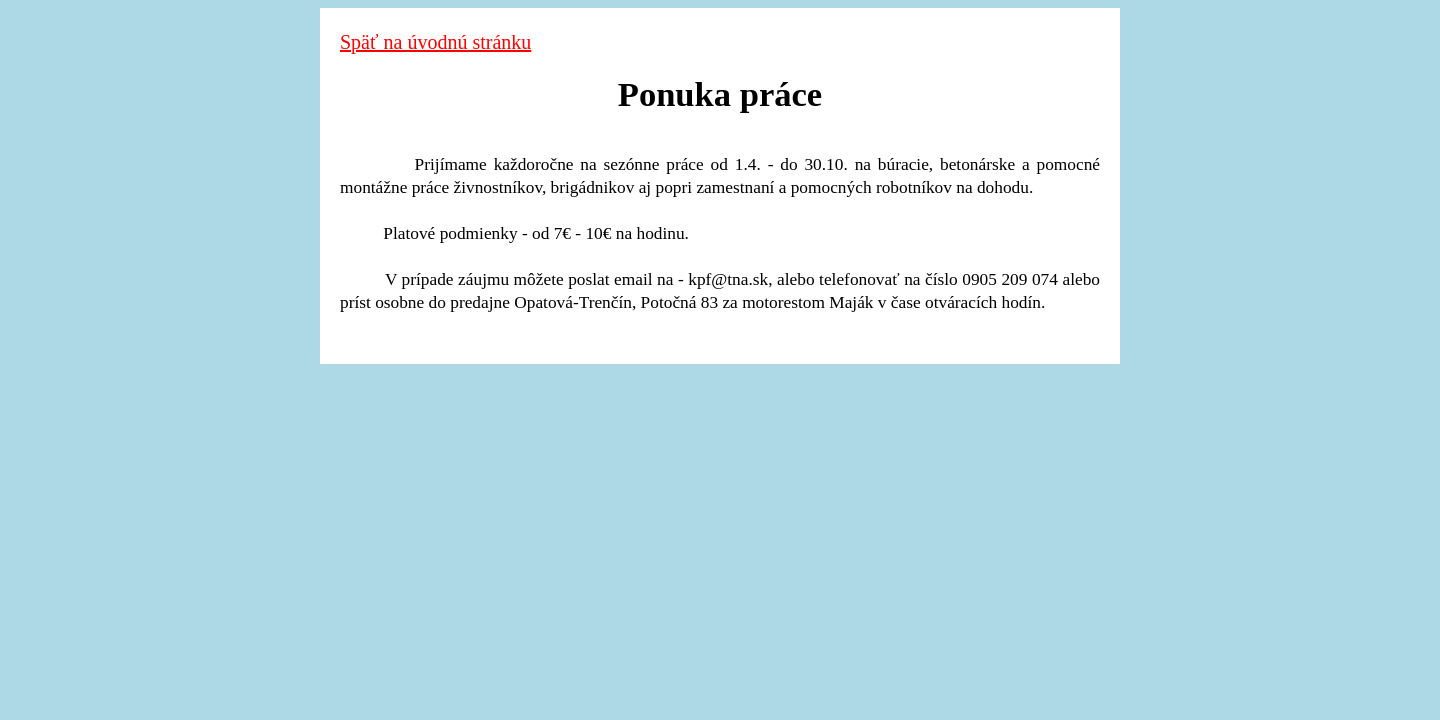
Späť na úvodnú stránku (435, 42)
